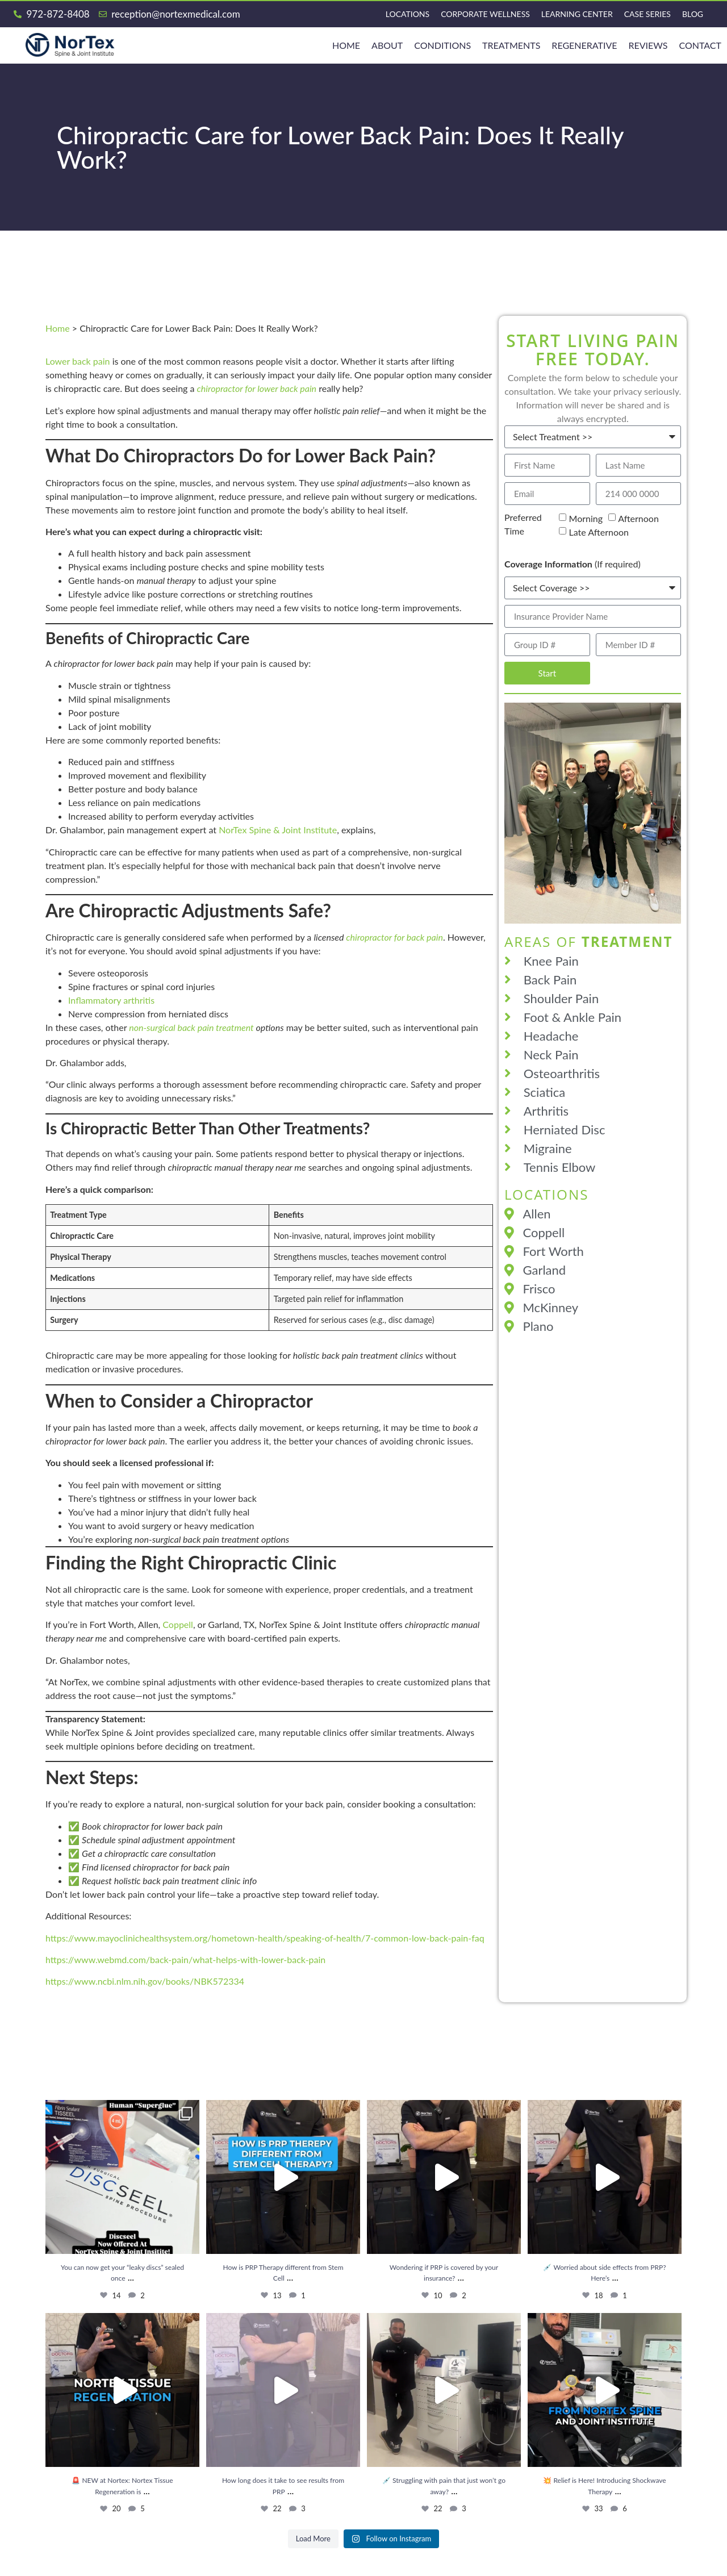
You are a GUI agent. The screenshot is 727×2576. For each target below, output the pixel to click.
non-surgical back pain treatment (191, 1027)
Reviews (648, 45)
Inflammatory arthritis (111, 1000)
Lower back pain (77, 361)
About (387, 45)
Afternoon (638, 518)
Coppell (177, 1624)
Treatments (511, 45)
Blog (692, 14)
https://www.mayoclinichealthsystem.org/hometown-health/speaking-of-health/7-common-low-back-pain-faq (264, 1937)
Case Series (647, 14)
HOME (346, 45)
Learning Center (577, 14)
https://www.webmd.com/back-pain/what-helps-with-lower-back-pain (185, 1959)
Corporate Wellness (485, 14)
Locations (407, 14)
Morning (586, 518)
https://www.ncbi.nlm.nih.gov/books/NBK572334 (144, 1981)
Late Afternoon (599, 532)
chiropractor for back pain (394, 937)
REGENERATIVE (584, 45)
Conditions (442, 45)
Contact (700, 45)
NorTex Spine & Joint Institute (278, 829)
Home (57, 328)
